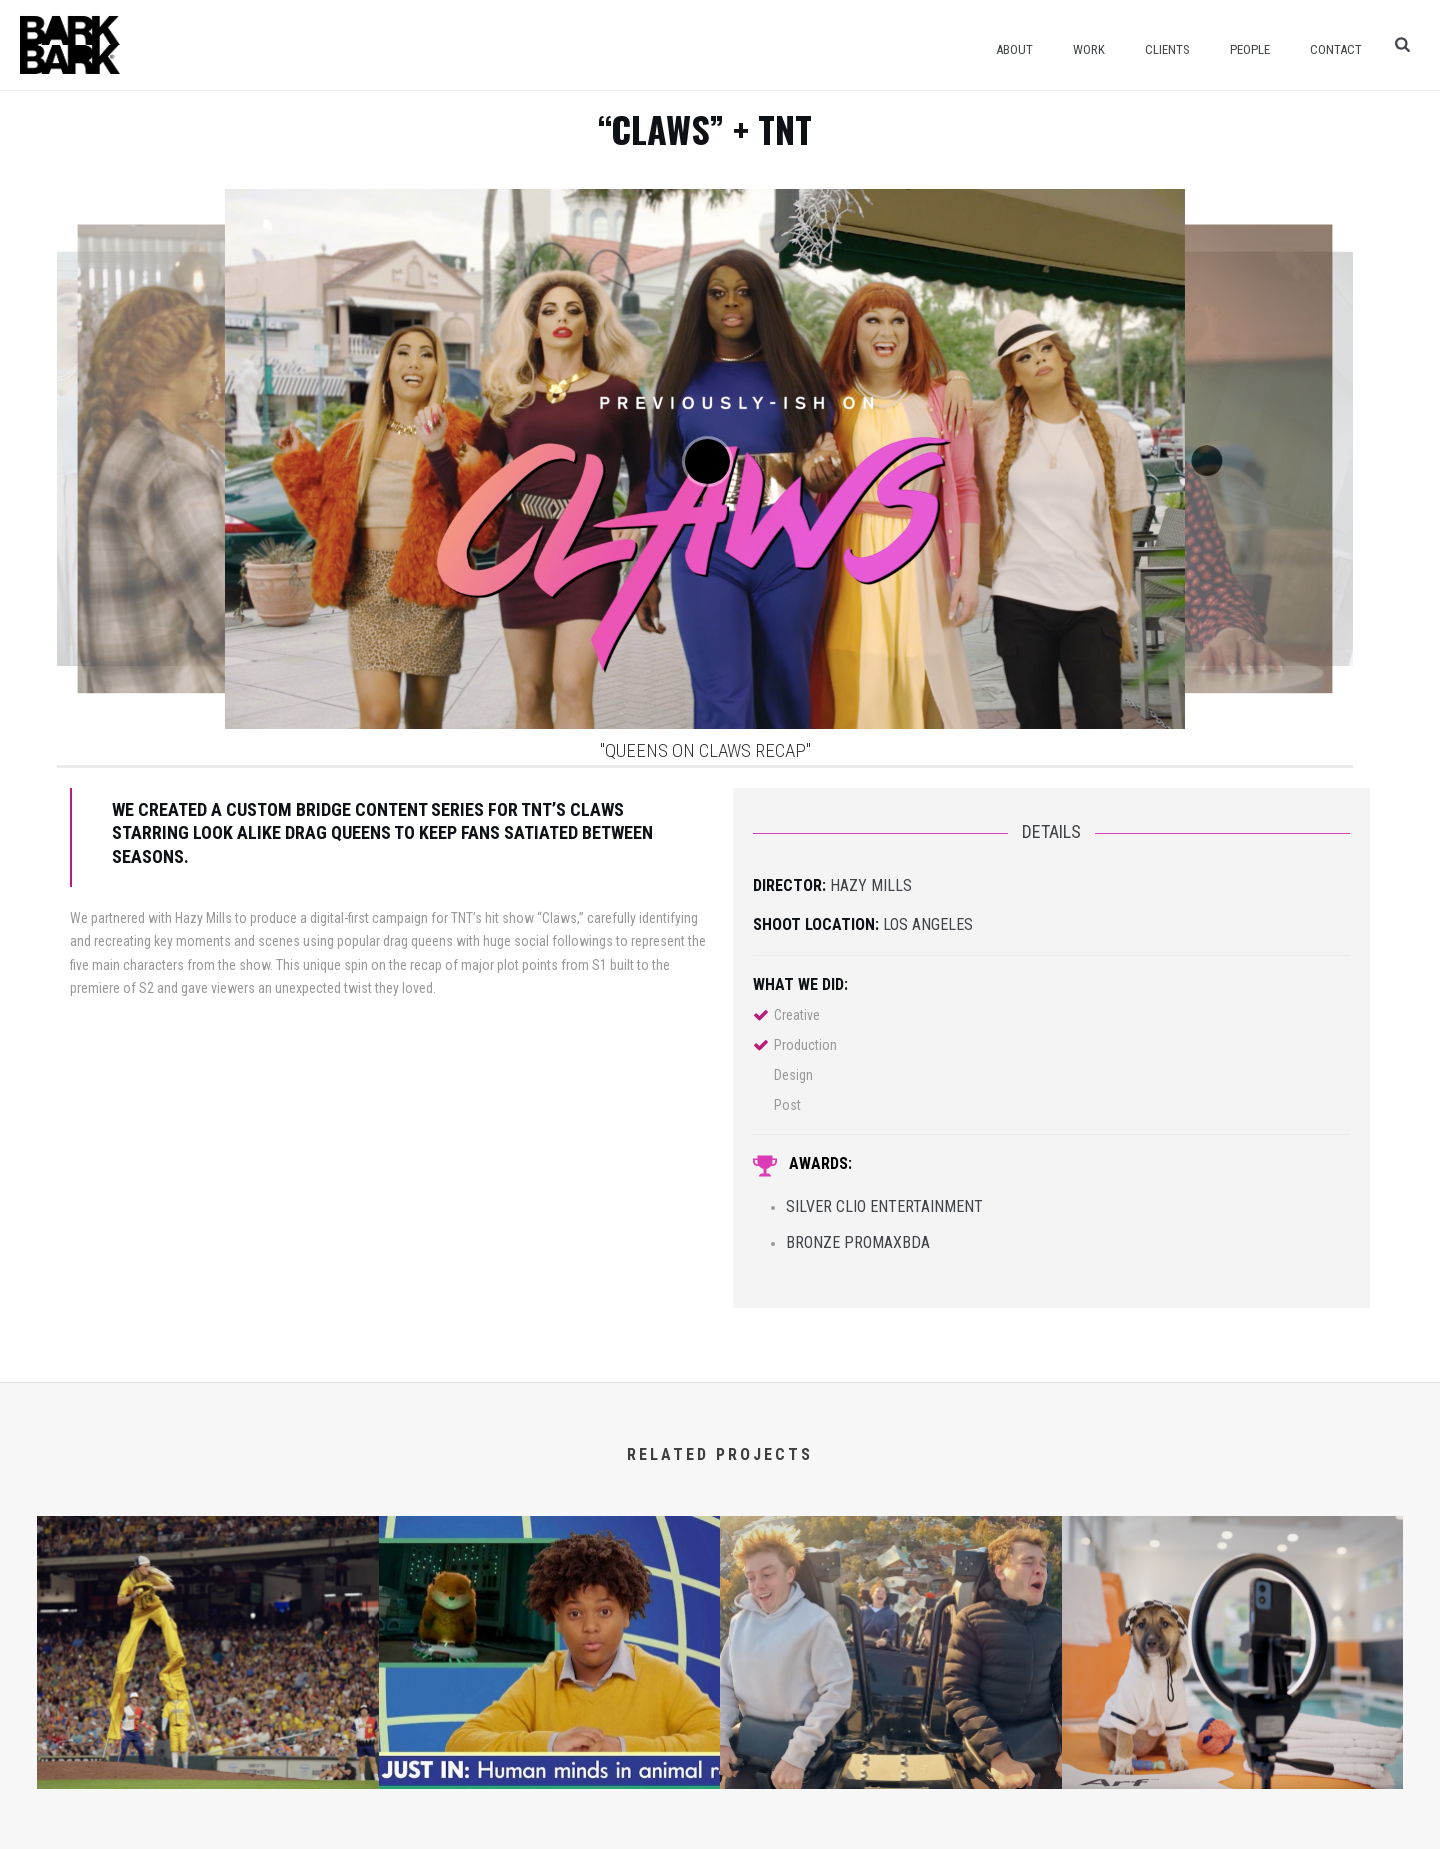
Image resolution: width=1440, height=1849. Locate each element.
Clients (1167, 49)
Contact (1336, 49)
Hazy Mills (871, 885)
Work (1089, 49)
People (1250, 49)
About (1014, 49)
